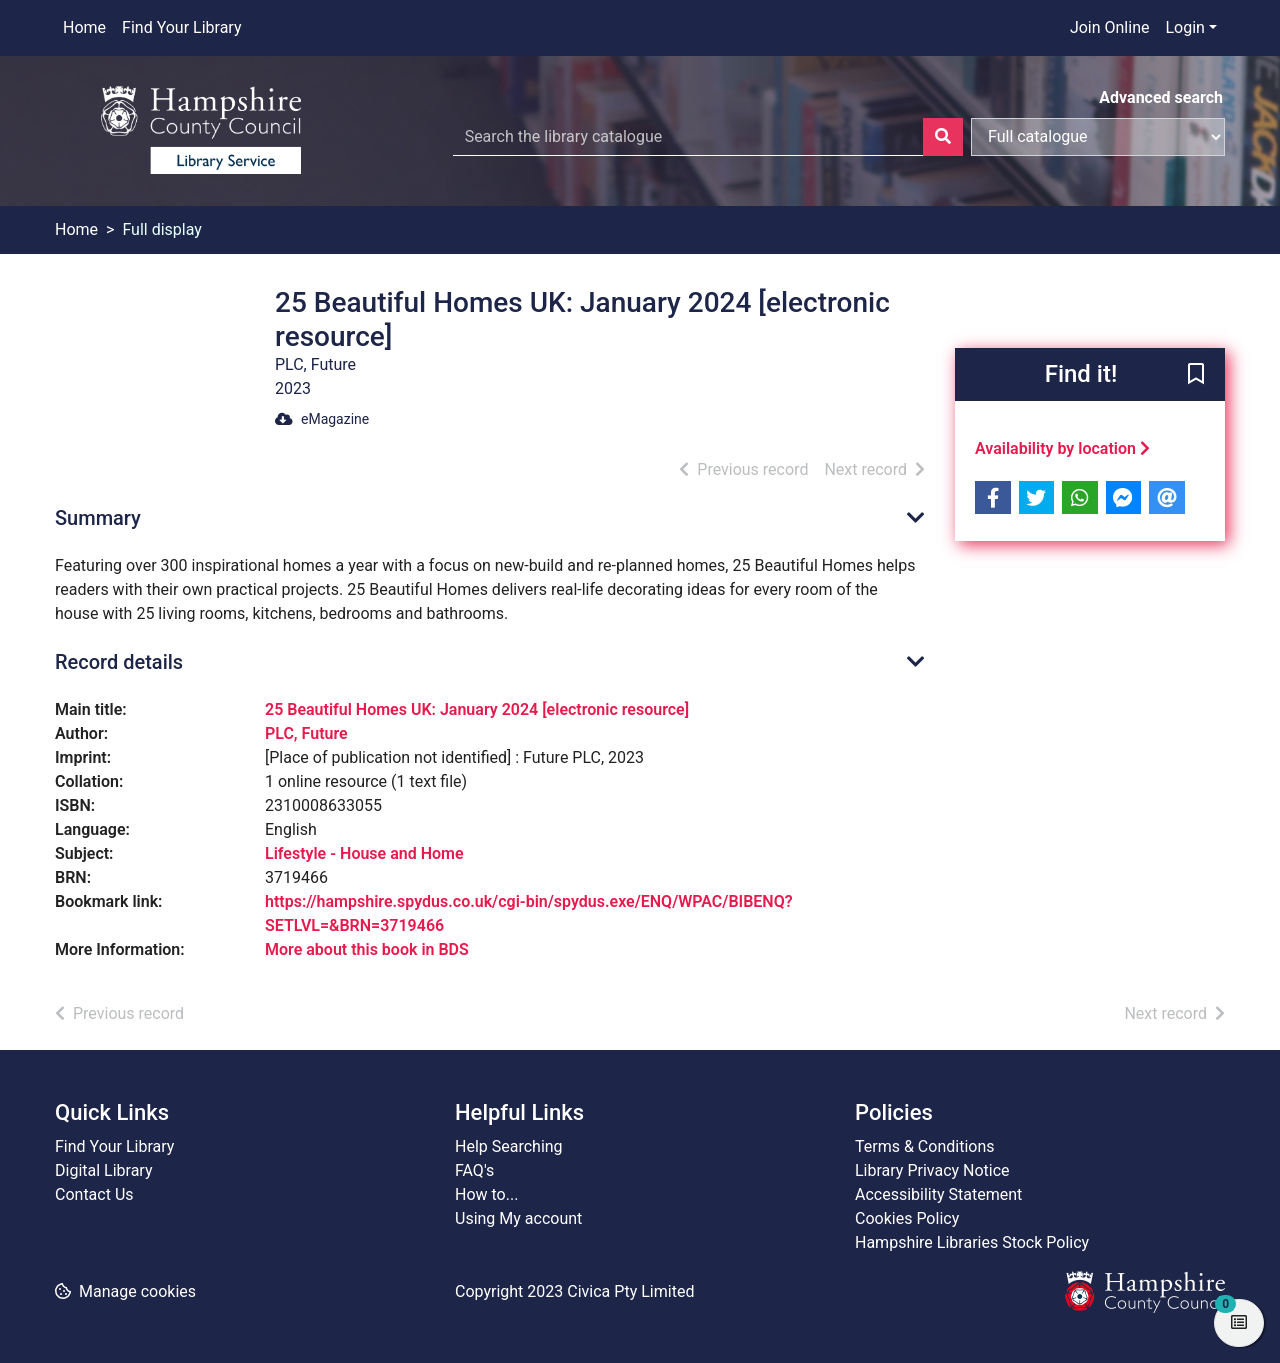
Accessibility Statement (938, 1194)
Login (1184, 27)
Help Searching (509, 1146)
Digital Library (104, 1170)
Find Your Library (181, 27)
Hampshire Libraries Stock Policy (972, 1242)
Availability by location (1062, 448)
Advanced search (1161, 97)
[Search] (943, 137)
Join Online (1110, 27)
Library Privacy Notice (932, 1170)
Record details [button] (119, 662)
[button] (1196, 376)
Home (84, 27)
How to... (486, 1194)
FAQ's (474, 1170)
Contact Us (94, 1194)
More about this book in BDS (367, 949)
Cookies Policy (907, 1218)
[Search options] (1098, 137)
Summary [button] (98, 518)
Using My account (518, 1218)
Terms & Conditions (925, 1146)
